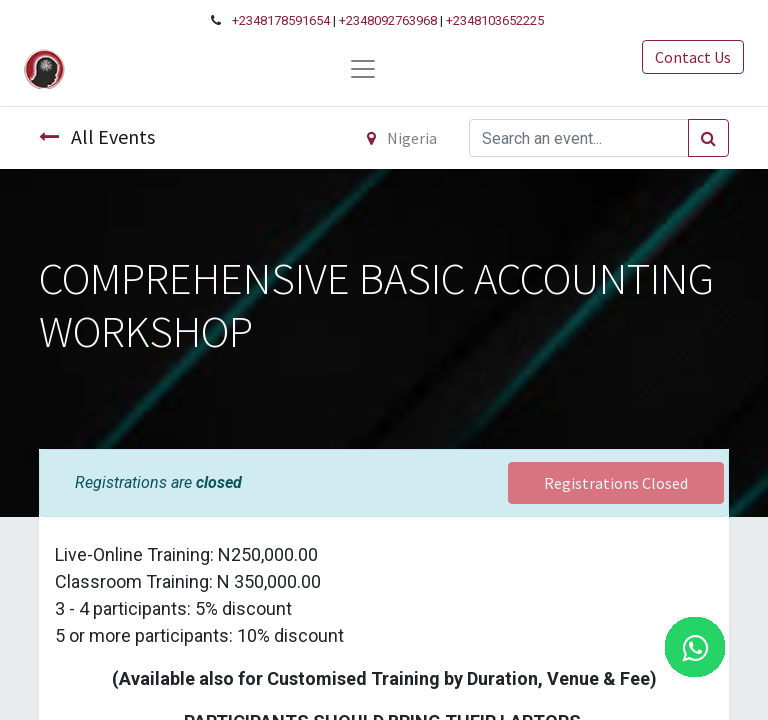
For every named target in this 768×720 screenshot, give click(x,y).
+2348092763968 (388, 20)
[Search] (708, 138)
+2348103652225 (495, 20)
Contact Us (693, 57)
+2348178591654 (281, 20)
